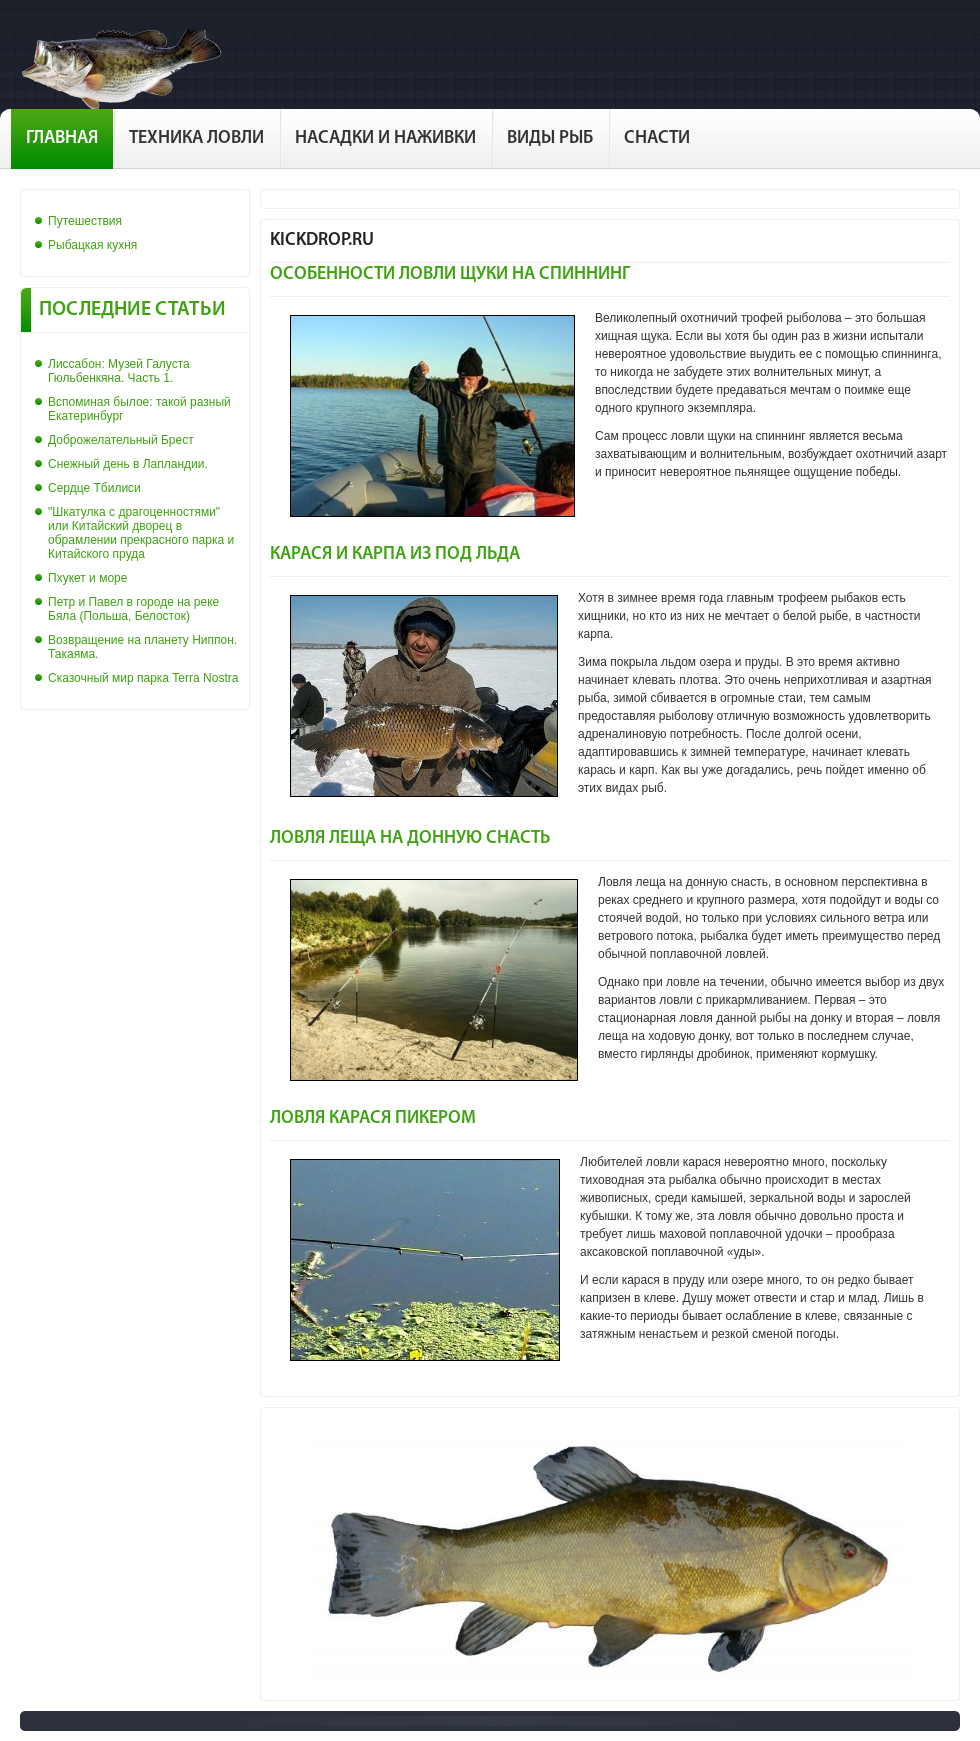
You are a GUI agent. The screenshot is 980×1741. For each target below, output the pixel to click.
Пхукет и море (87, 578)
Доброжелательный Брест (121, 440)
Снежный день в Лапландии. (128, 464)
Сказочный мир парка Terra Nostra (143, 678)
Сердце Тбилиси (94, 488)
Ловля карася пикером (373, 1118)
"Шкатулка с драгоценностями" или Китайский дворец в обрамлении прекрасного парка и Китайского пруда (141, 533)
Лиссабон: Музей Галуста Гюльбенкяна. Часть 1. (119, 371)
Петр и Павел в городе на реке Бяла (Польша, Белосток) (133, 609)
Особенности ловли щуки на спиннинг (450, 274)
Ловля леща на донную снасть (410, 838)
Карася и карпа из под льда (395, 554)
